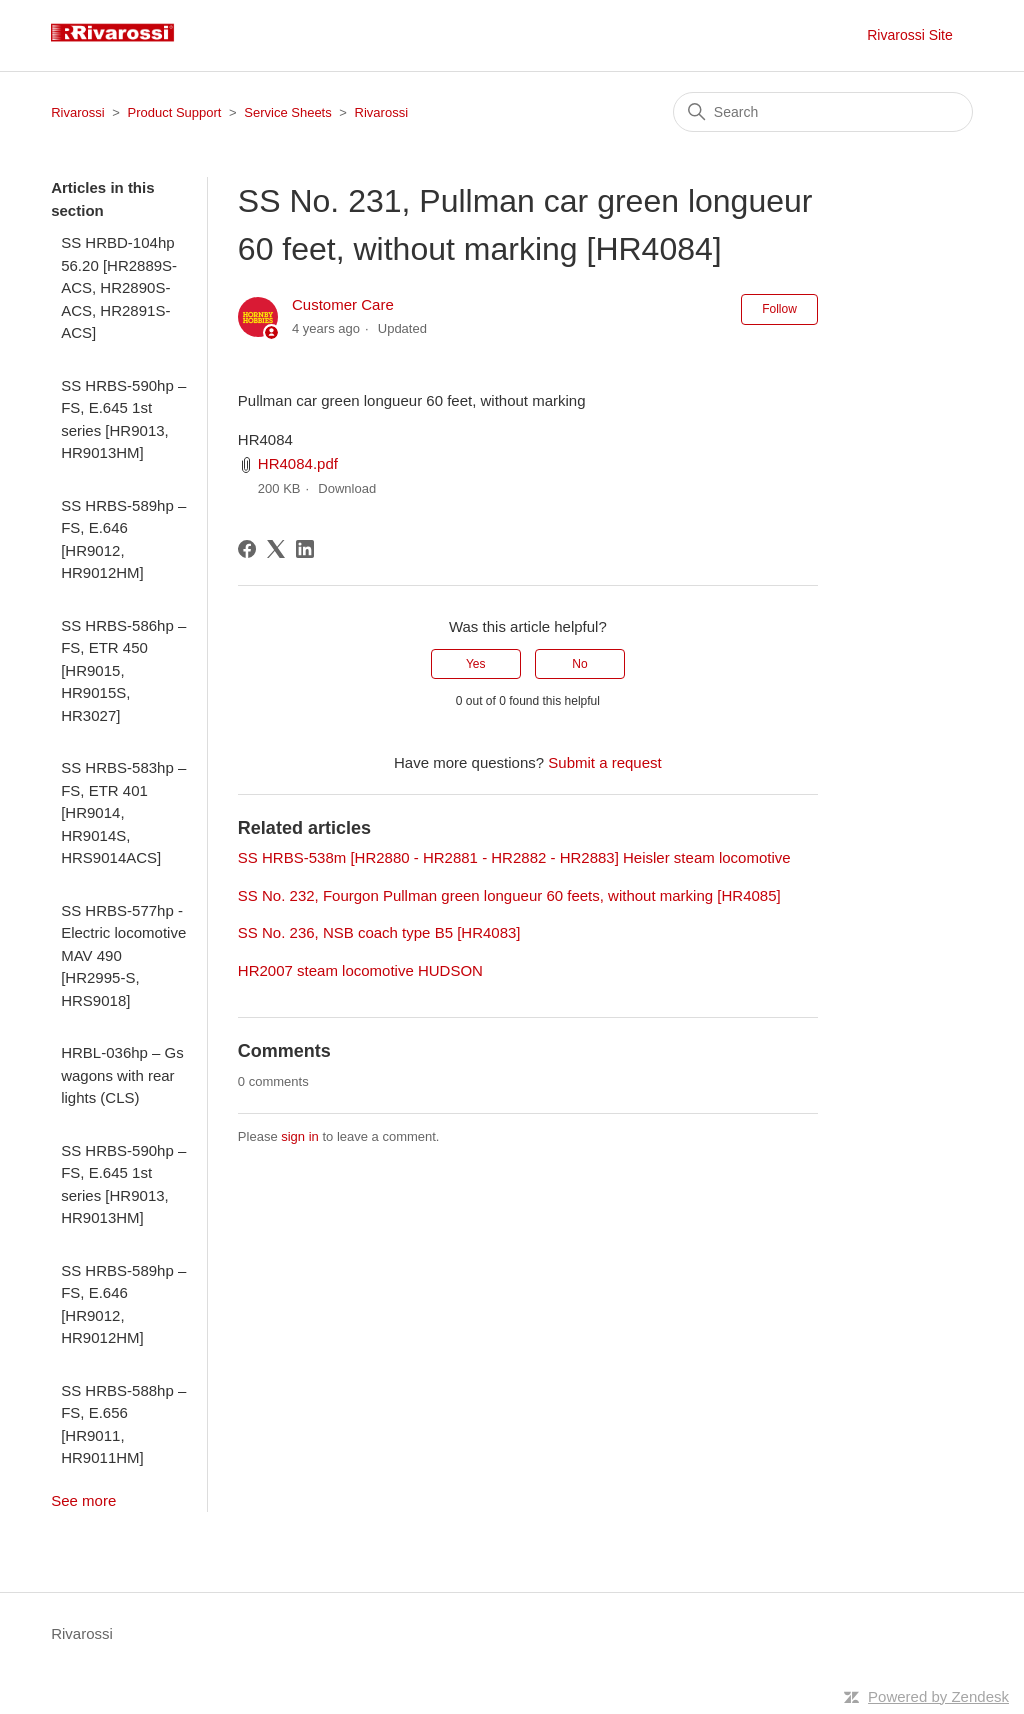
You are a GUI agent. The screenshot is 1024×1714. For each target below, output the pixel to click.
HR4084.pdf (298, 463)
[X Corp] (276, 549)
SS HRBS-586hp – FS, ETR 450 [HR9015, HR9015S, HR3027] (123, 670)
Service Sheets (287, 112)
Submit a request (604, 762)
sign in (300, 1136)
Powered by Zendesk (938, 1696)
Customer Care (343, 304)
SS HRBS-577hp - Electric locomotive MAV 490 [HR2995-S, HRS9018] (123, 955)
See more (83, 1500)
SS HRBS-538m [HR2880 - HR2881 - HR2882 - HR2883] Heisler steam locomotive (514, 857)
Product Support (175, 112)
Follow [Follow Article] (779, 309)
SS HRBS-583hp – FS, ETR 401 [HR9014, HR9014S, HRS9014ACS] (123, 812)
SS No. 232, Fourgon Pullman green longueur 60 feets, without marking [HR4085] (509, 895)
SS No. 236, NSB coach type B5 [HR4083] (379, 932)
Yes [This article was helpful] (476, 664)
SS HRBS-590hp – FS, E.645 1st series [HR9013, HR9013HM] (123, 419)
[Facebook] (247, 549)
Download (347, 488)
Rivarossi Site (910, 35)
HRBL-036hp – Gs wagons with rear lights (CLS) (122, 1075)
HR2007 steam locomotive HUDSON (360, 970)
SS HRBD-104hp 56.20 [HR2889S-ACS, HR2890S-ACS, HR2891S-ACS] (119, 287)
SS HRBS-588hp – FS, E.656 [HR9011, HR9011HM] (123, 1424)
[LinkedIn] (305, 549)
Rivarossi (77, 112)
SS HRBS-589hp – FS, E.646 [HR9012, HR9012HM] (123, 539)
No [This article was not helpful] (579, 664)
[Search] (823, 112)
